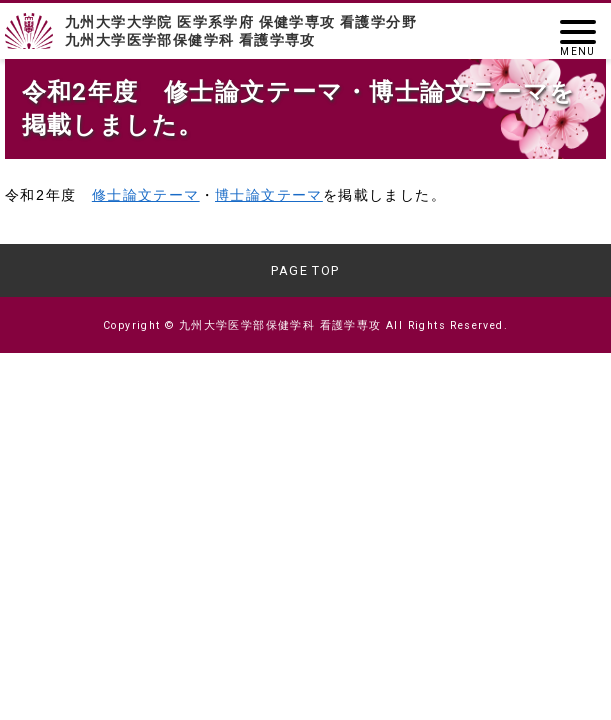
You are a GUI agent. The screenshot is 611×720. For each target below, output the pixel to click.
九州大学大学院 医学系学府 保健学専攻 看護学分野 (305, 31)
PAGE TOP (305, 270)
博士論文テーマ (269, 196)
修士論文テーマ (146, 196)
